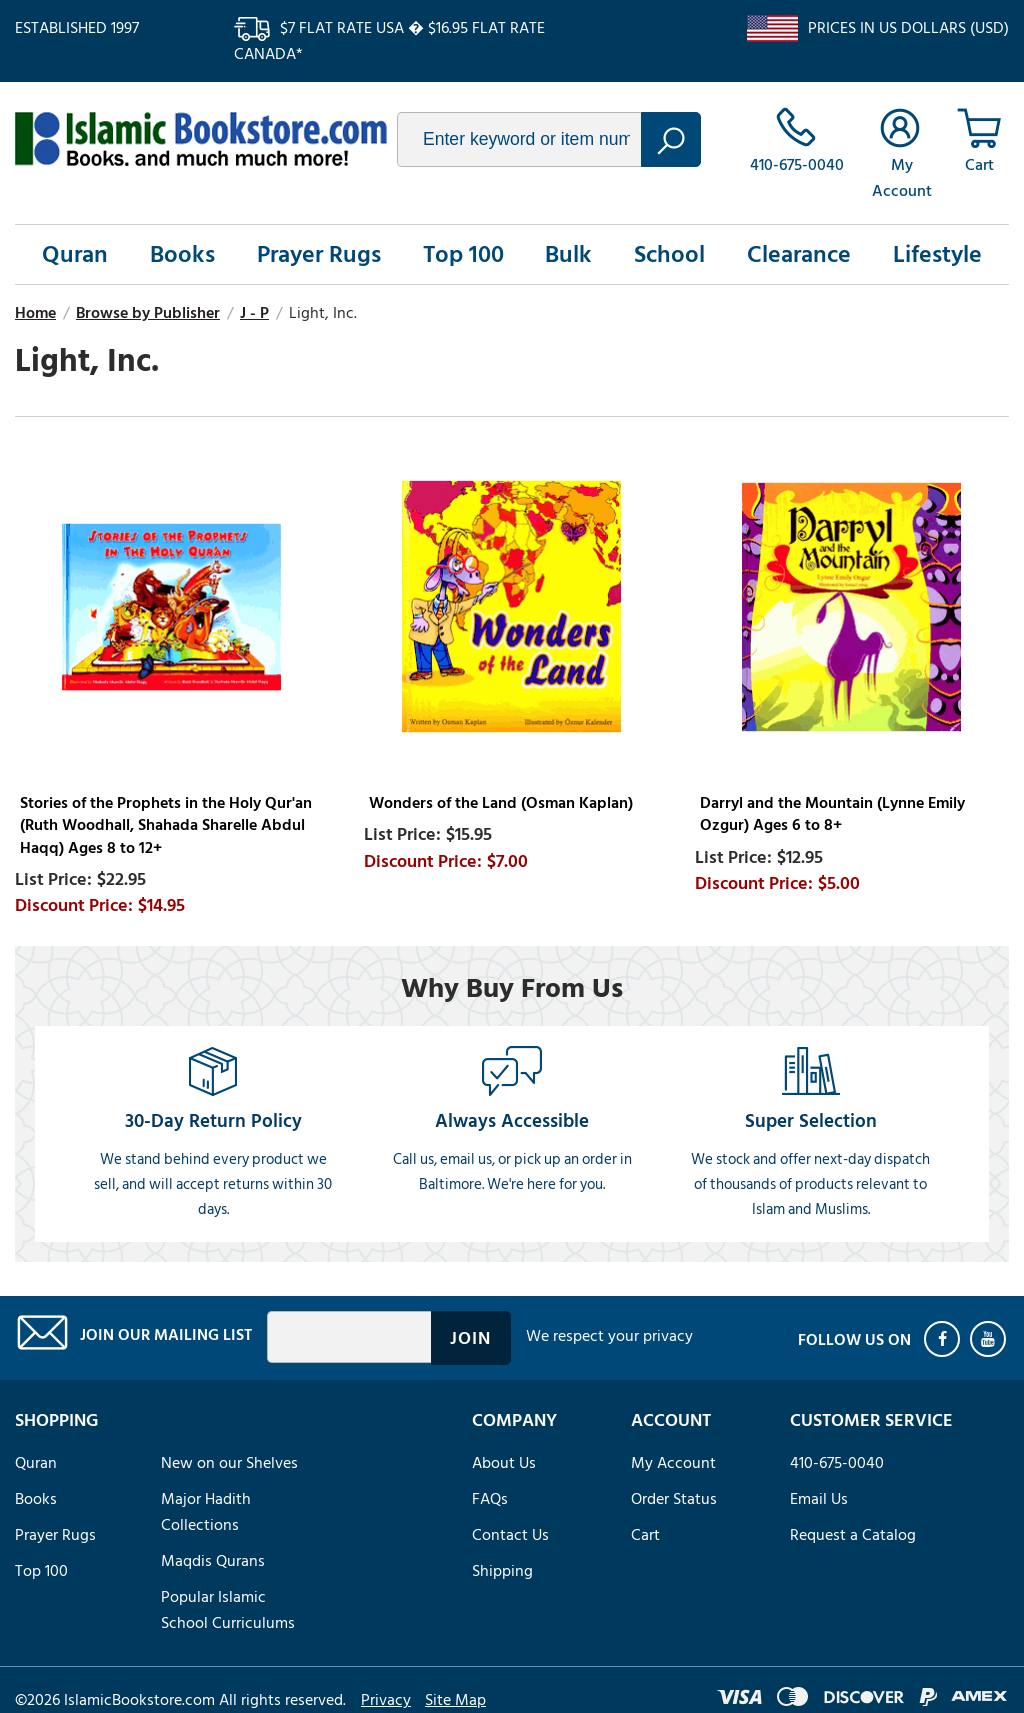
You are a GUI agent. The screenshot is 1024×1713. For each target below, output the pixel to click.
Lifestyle (937, 254)
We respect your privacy (609, 1336)
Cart (645, 1535)
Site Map (455, 1700)
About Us (504, 1463)
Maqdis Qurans (213, 1561)
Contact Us (510, 1535)
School (669, 254)
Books (182, 254)
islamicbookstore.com (201, 139)
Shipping (502, 1571)
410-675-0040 (837, 1463)
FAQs (490, 1499)
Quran (75, 254)
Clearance (799, 254)
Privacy (386, 1700)
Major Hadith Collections (206, 1512)
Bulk (568, 254)
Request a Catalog (853, 1535)
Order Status (674, 1499)
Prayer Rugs (319, 254)
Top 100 (463, 254)
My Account (673, 1463)
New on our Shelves (229, 1463)
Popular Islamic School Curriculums (228, 1610)
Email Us (819, 1499)
